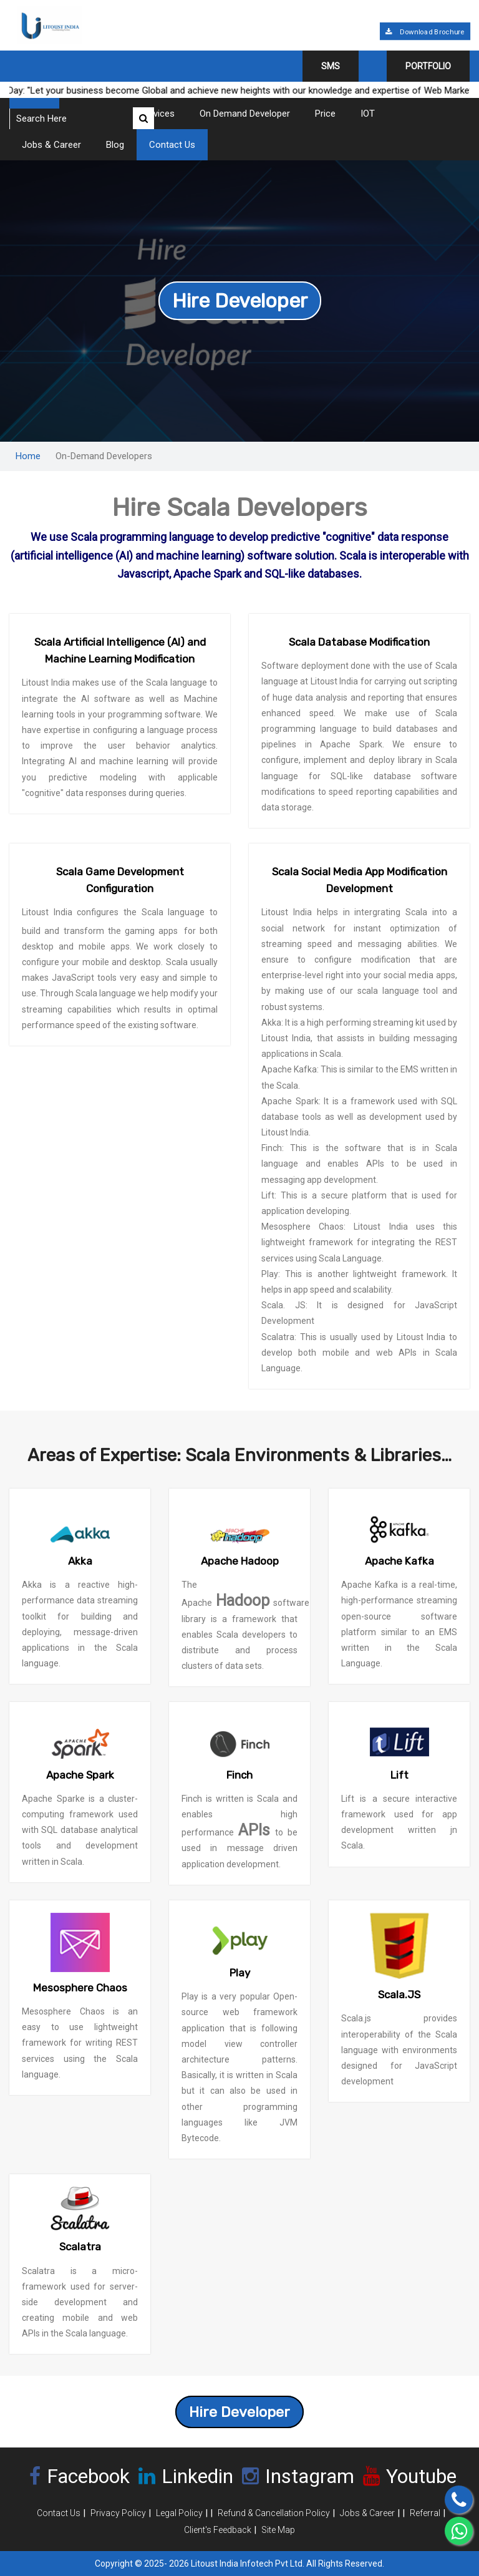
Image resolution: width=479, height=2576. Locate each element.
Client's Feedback (217, 2530)
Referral (425, 2513)
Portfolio (428, 66)
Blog (115, 144)
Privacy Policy (118, 2513)
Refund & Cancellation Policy (274, 2513)
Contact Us (172, 144)
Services (157, 113)
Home (28, 456)
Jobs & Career (51, 144)
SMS (330, 66)
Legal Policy (179, 2513)
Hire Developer (239, 301)
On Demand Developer (245, 113)
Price (325, 113)
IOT (367, 113)
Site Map (278, 2530)
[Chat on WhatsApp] (459, 2531)
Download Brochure (425, 31)
